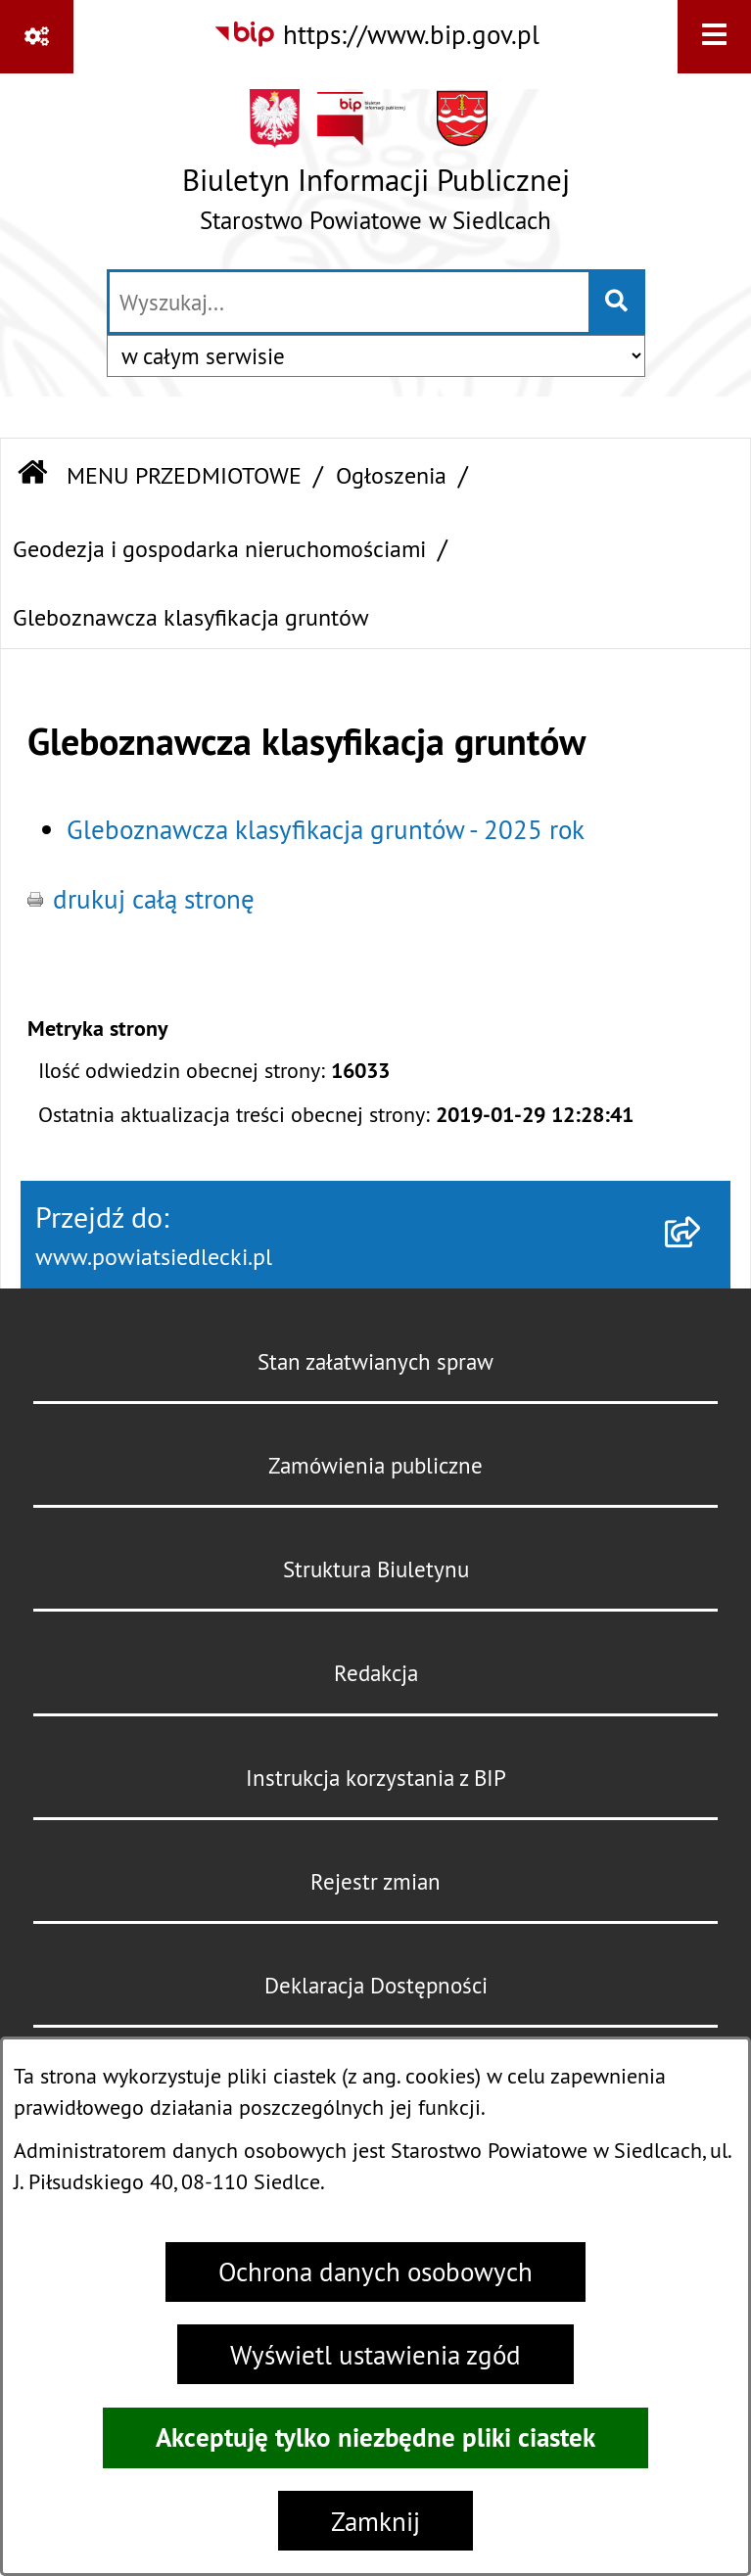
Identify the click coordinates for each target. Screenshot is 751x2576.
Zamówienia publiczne (375, 1465)
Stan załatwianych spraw (375, 1361)
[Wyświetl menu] (714, 36)
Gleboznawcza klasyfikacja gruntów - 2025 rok (326, 829)
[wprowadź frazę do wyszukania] (349, 302)
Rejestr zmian (375, 1881)
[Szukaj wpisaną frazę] (618, 302)
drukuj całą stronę (154, 898)
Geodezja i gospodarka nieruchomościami (219, 548)
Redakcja (376, 1673)
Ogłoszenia (391, 475)
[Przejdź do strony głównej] (376, 169)
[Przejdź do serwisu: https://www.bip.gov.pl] (376, 35)
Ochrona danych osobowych (375, 2271)
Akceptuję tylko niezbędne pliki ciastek (375, 2437)
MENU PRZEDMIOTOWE (184, 475)
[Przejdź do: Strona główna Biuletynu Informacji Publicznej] (32, 475)
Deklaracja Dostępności (376, 1985)
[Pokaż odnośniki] (36, 36)
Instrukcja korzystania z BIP (376, 1777)
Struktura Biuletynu (376, 1569)
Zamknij (375, 2521)
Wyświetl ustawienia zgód (375, 2354)
